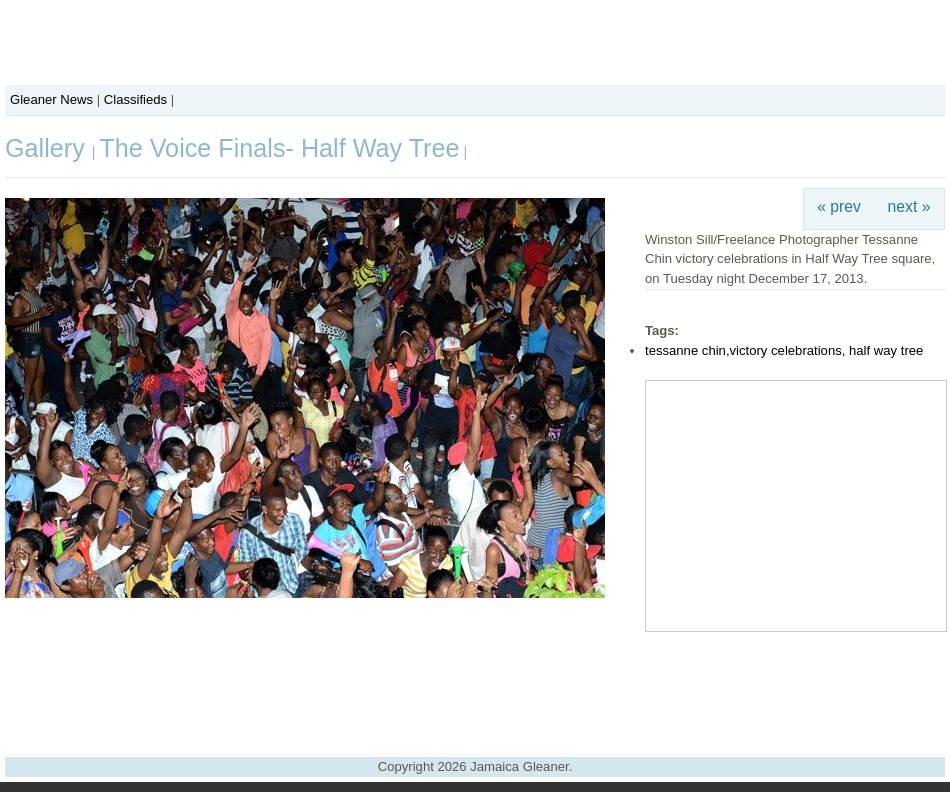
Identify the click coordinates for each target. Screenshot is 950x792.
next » (909, 206)
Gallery (48, 148)
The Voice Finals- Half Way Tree (279, 148)
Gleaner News (51, 99)
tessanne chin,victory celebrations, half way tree (784, 350)
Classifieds (135, 99)
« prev (839, 206)
